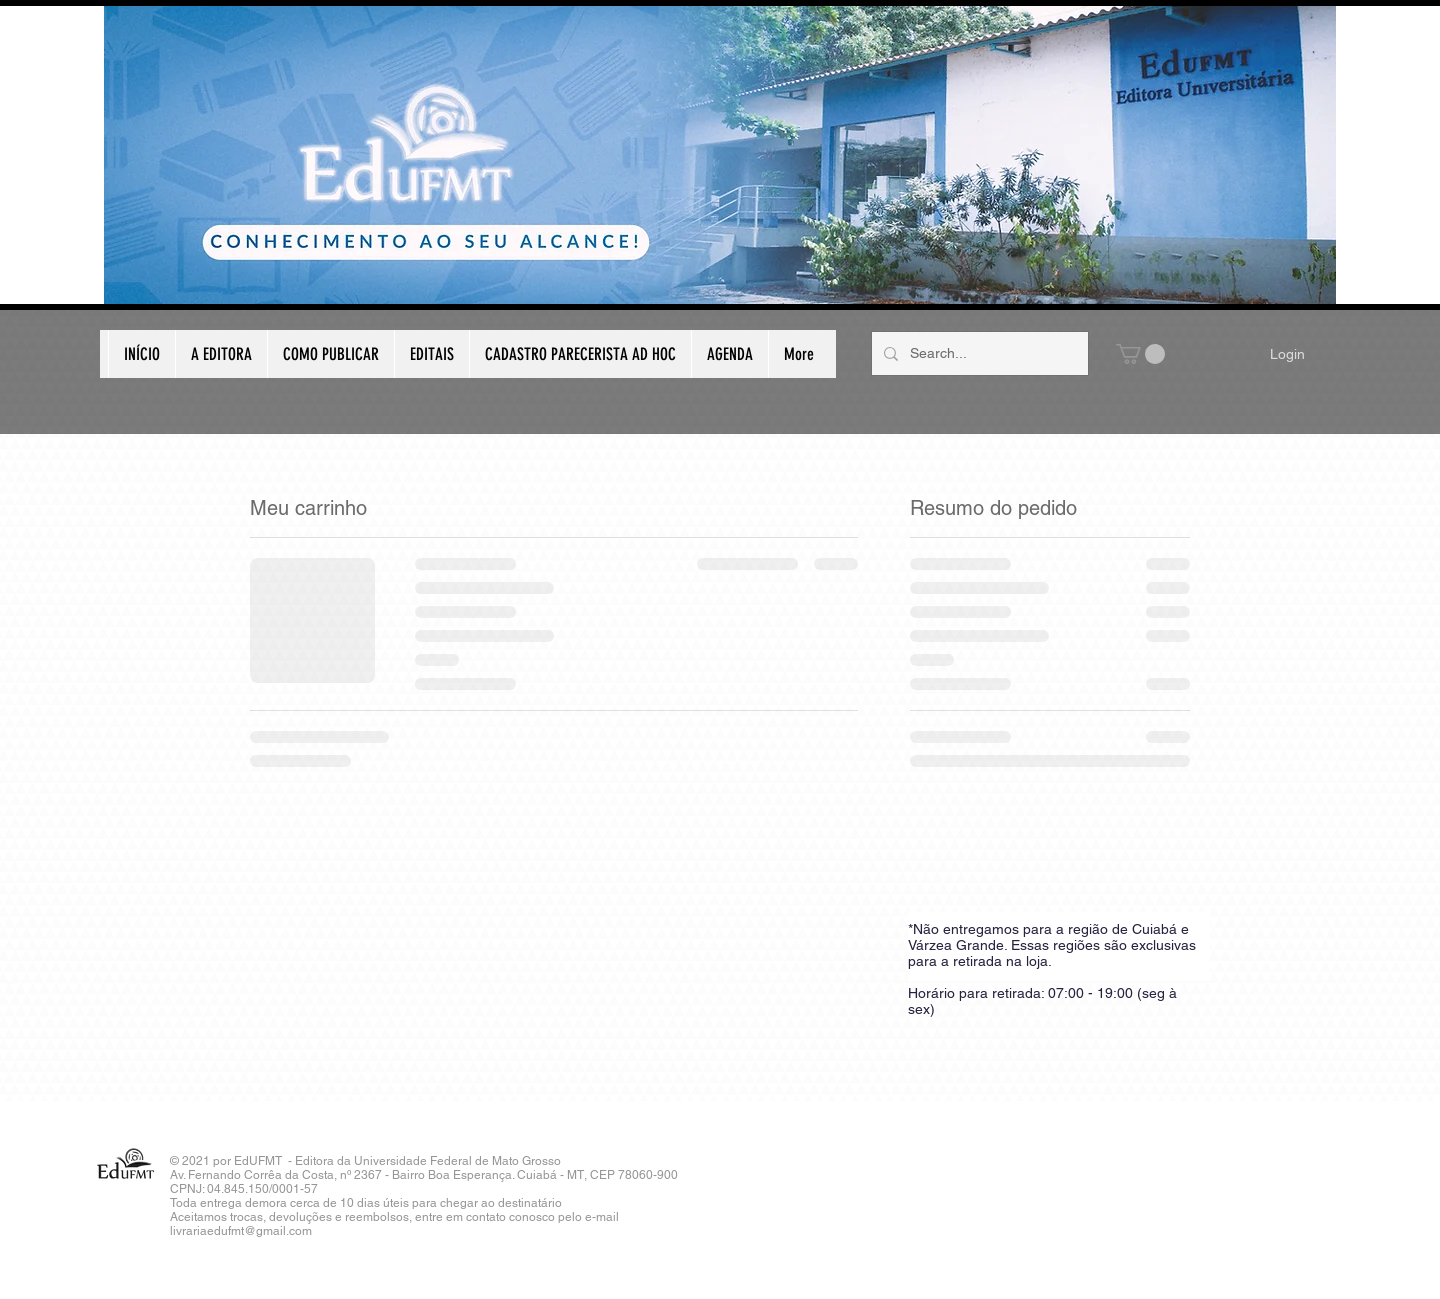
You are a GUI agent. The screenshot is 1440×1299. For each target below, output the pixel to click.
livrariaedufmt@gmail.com (241, 1231)
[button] (1140, 354)
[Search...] (978, 353)
